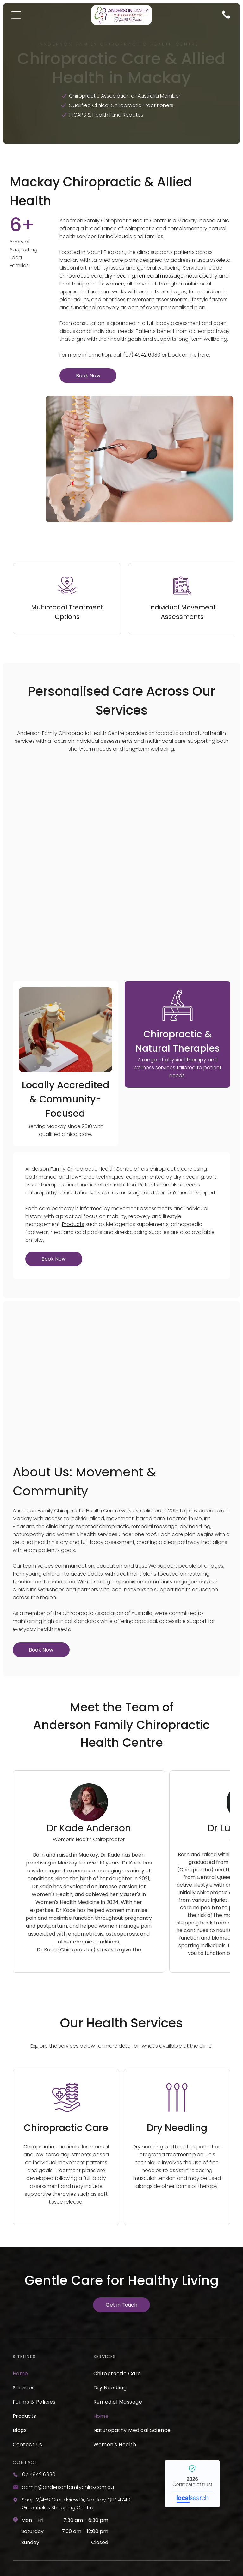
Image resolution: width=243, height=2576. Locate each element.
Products (73, 1143)
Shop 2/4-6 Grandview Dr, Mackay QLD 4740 (76, 2419)
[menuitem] (48, 2293)
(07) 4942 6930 (141, 354)
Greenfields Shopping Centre (57, 2427)
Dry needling (148, 2066)
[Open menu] (16, 15)
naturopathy (201, 275)
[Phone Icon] (226, 18)
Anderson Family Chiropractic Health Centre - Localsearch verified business (192, 2403)
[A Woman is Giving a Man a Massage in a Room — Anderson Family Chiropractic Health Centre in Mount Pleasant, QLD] (121, 1295)
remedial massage (160, 275)
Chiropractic (38, 2066)
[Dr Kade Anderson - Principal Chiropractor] (89, 1722)
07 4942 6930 (38, 2394)
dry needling (119, 275)
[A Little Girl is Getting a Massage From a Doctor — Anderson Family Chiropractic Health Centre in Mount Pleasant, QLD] (65, 962)
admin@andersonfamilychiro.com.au (68, 2406)
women (115, 283)
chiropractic (74, 275)
